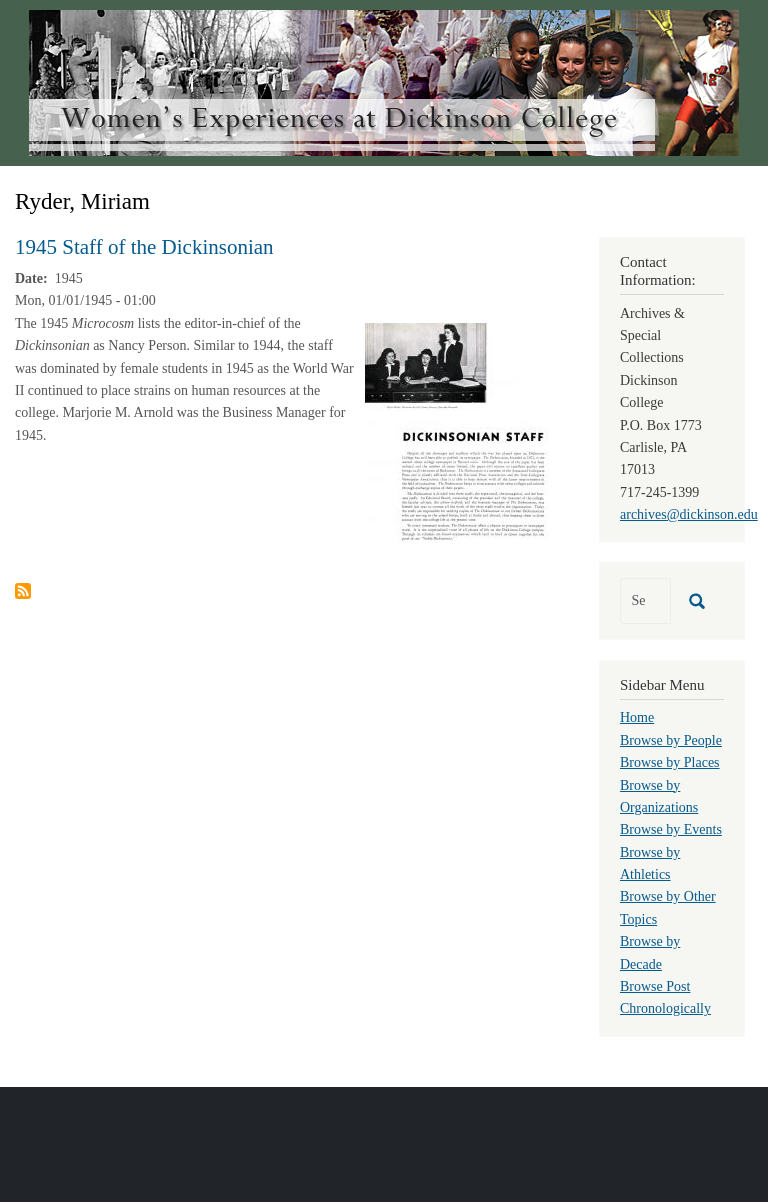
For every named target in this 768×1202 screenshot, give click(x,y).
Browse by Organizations (659, 796)
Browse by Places (670, 762)
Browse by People (671, 740)
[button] (458, 431)
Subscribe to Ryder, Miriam (23, 591)
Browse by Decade (650, 952)
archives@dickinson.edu (689, 514)
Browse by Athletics (650, 863)
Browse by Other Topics (668, 907)
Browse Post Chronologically (665, 997)
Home (637, 717)
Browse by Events (671, 829)
